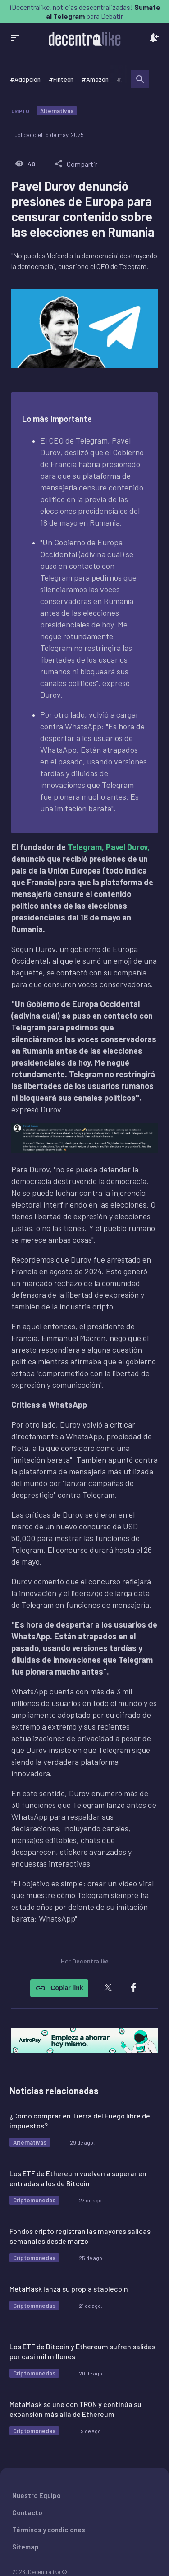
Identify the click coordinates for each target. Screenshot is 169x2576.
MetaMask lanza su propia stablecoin (68, 2288)
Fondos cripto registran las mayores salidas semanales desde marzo (80, 2236)
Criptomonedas (34, 2200)
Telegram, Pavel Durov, (109, 847)
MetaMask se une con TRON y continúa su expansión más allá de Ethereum (75, 2409)
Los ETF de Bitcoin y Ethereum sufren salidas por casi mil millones (82, 2351)
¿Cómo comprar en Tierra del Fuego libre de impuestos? (79, 2120)
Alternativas (56, 110)
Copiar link (59, 1988)
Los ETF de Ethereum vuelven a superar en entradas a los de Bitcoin (77, 2178)
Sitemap (25, 2547)
